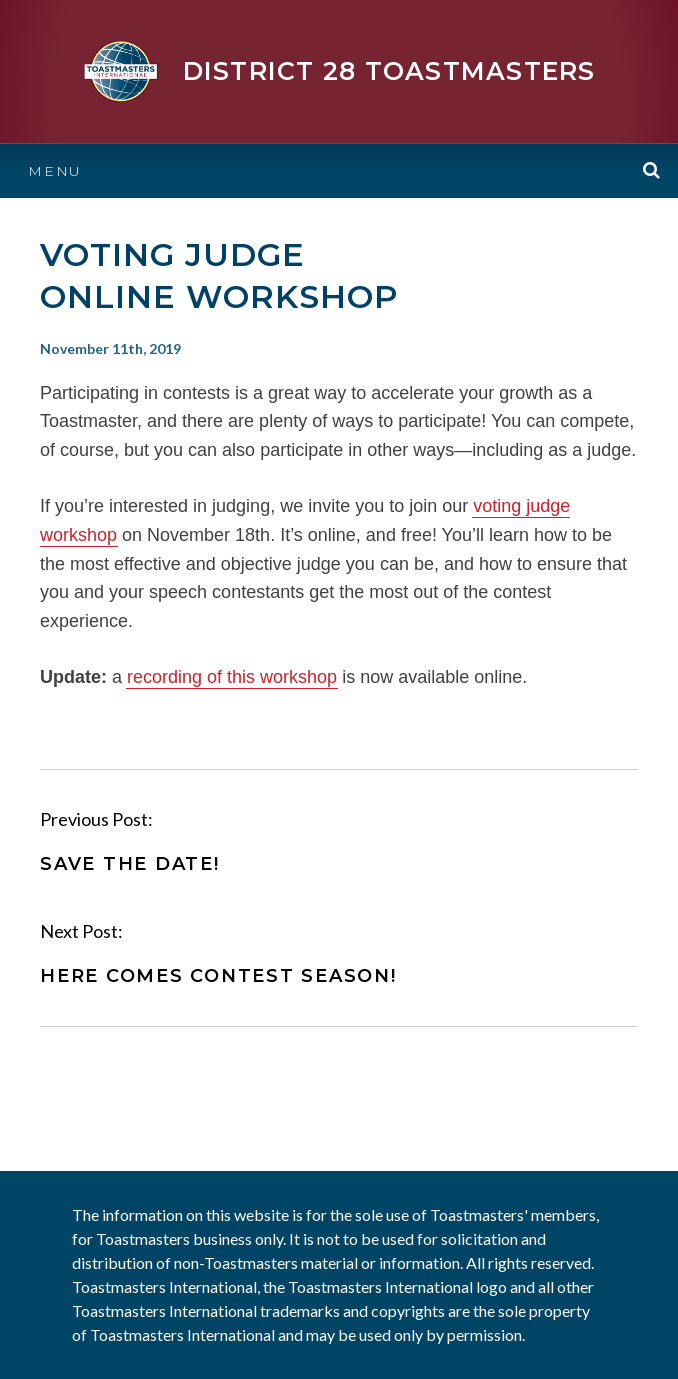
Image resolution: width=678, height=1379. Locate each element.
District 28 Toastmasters (389, 71)
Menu (55, 171)
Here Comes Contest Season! (218, 976)
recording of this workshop (232, 677)
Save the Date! (130, 864)
